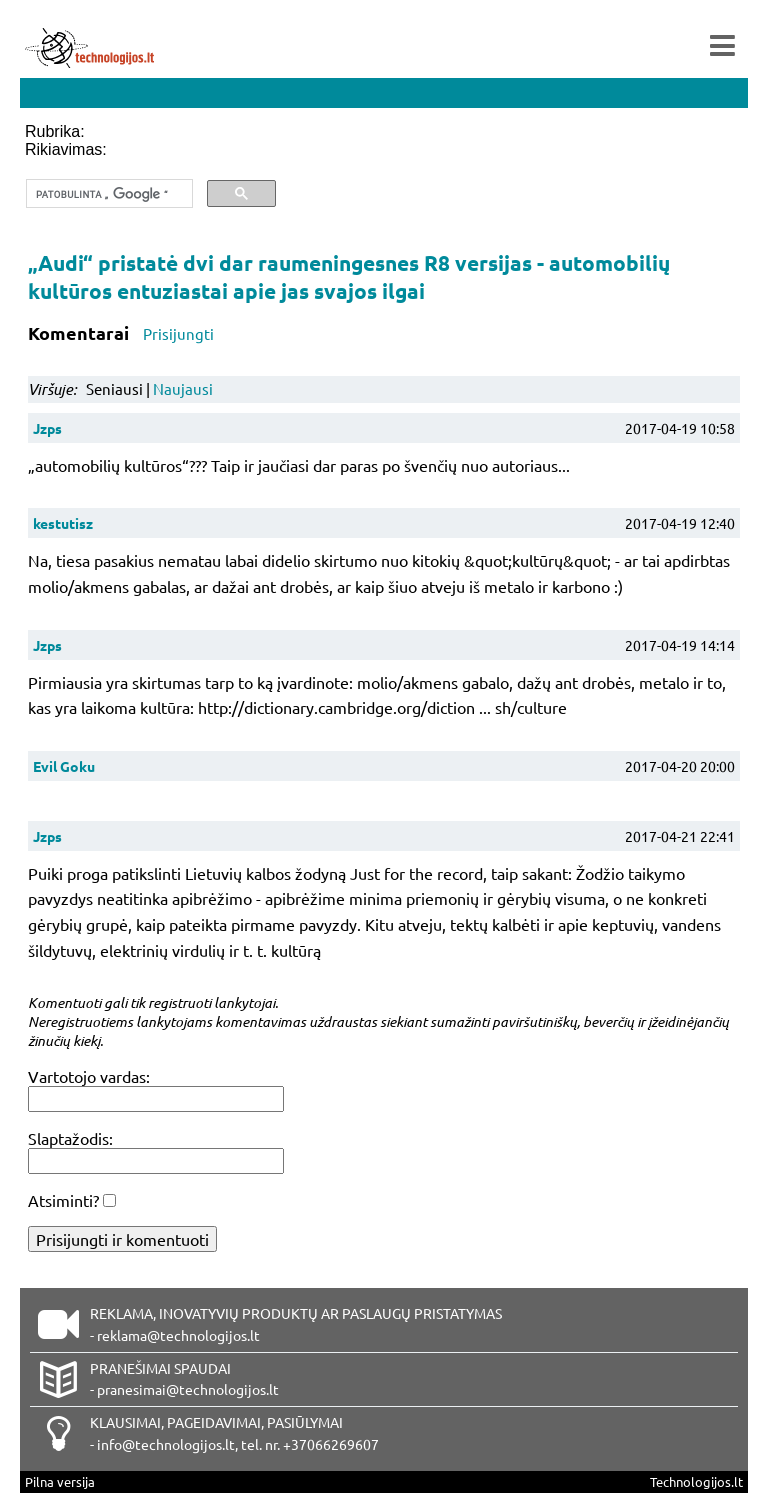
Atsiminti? (63, 1200)
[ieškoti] (107, 194)
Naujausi (183, 388)
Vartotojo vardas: (89, 1076)
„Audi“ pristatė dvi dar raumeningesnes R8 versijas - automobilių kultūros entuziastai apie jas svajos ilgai (349, 276)
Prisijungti (178, 333)
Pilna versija (60, 1481)
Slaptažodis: (70, 1138)
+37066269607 (331, 1444)
